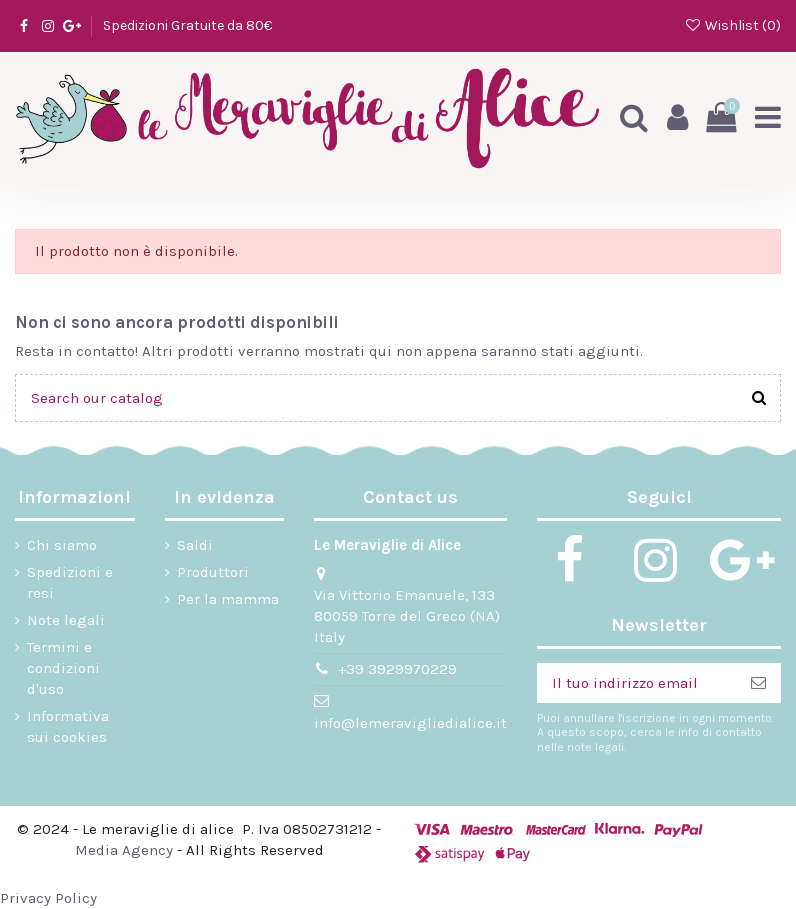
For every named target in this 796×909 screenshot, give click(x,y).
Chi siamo (62, 545)
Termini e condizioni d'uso (63, 668)
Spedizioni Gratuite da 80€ (187, 25)
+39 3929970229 (397, 669)
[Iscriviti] (758, 683)
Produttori (213, 572)
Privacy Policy (48, 898)
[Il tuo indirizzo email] (636, 683)
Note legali (66, 620)
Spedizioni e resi (70, 582)
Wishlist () (732, 25)
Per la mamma (228, 599)
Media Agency (124, 850)
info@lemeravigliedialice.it (410, 723)
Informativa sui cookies (68, 726)
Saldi (195, 545)
